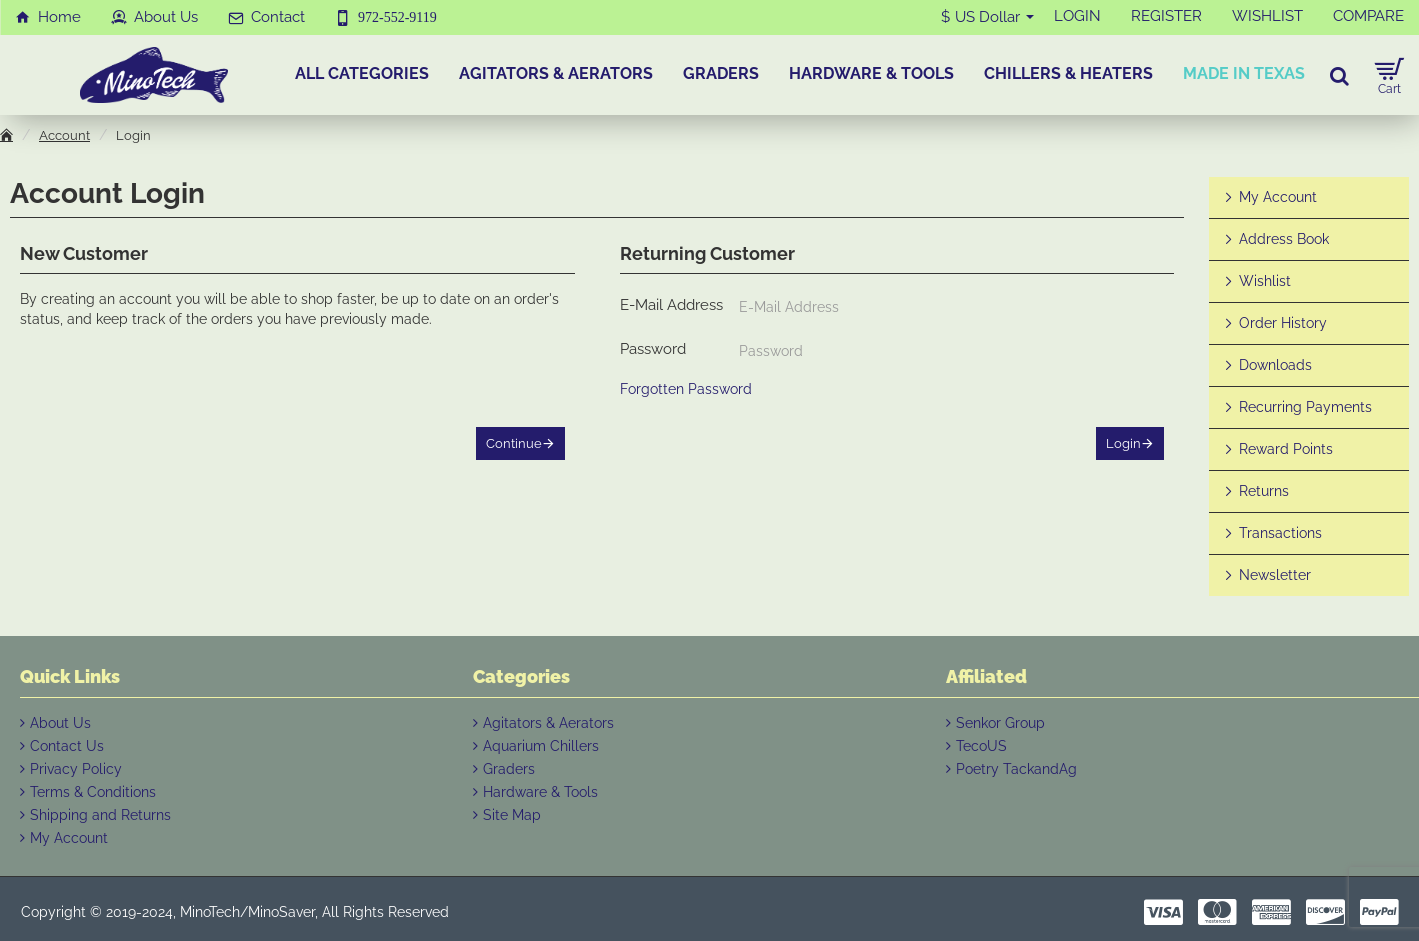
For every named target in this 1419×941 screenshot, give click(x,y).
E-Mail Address (671, 305)
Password (653, 349)
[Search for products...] (1339, 75)
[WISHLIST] (1267, 17)
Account (64, 135)
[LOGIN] (1077, 17)
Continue (514, 443)
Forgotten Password (686, 389)
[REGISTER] (1166, 17)
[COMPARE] (1368, 17)
